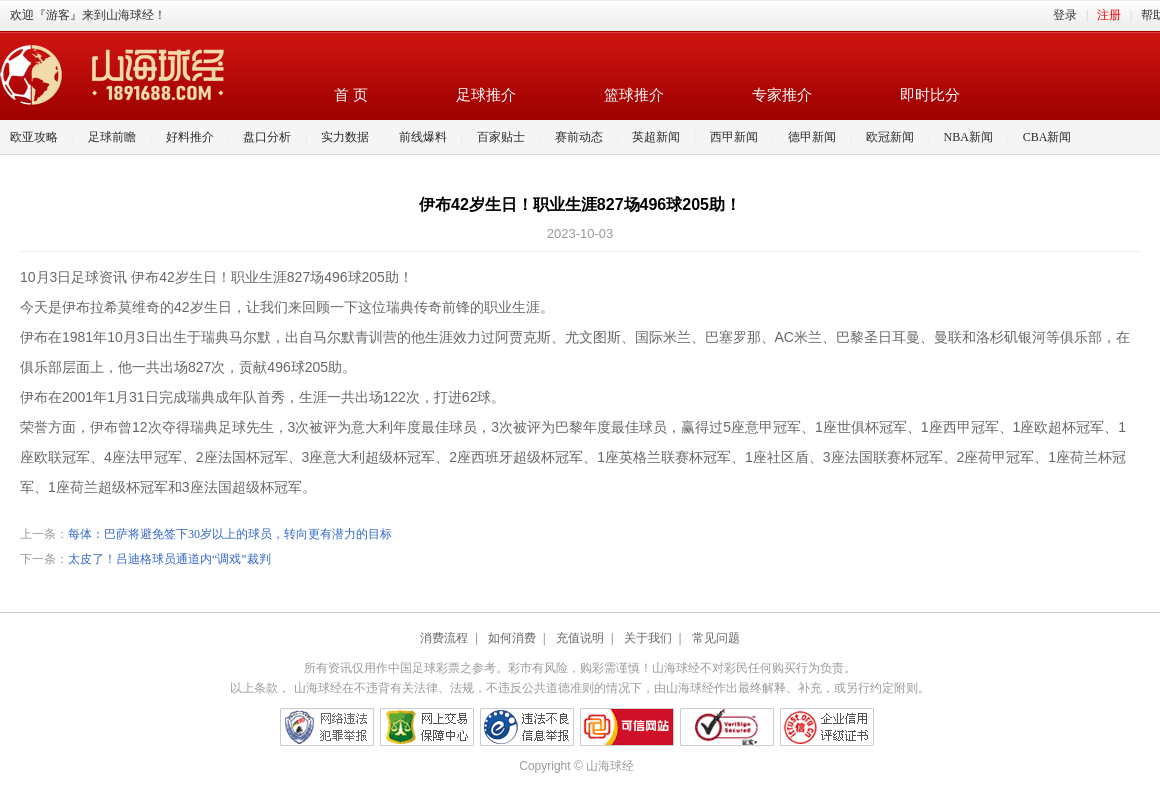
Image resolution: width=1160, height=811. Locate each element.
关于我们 (648, 638)
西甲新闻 (734, 137)
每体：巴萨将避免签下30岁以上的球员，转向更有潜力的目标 (230, 534)
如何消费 (512, 638)
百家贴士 (501, 137)
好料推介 (190, 137)
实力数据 (345, 137)
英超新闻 (656, 137)
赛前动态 (579, 137)
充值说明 (580, 638)
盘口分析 (267, 137)
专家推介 (782, 95)
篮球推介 (634, 95)
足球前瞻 (112, 137)
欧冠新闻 (890, 137)
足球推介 (486, 95)
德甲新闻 (812, 137)
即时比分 (930, 95)
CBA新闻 (1047, 137)
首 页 (351, 95)
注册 (1109, 15)
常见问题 (716, 638)
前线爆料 (423, 137)
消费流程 (444, 638)
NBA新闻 (968, 137)
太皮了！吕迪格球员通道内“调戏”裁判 (169, 559)
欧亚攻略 (34, 137)
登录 (1065, 15)
